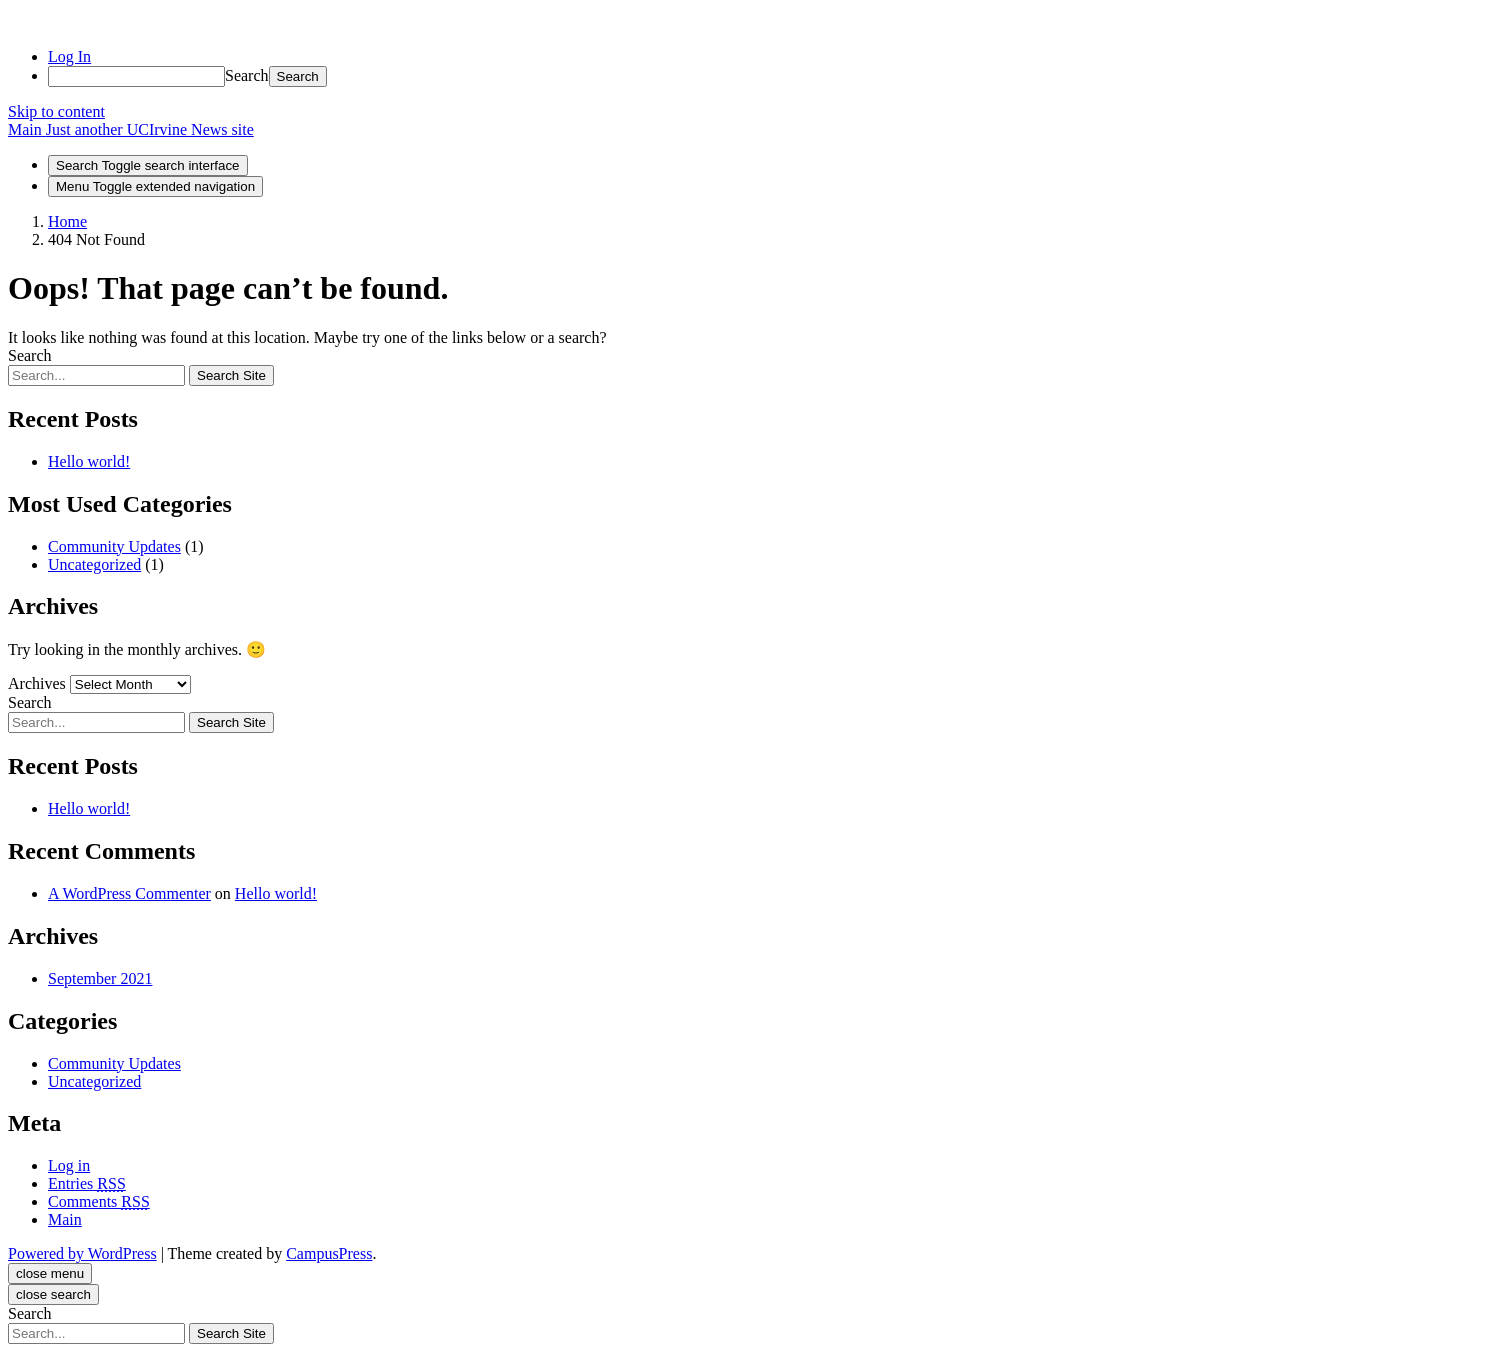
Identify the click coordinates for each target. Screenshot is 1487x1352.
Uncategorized (94, 564)
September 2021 (100, 978)
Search (247, 75)
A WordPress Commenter (129, 893)
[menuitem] (763, 76)
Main (65, 1219)
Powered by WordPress (82, 1253)
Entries (87, 1183)
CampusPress (329, 1253)
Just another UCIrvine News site (150, 129)
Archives (37, 683)
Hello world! (89, 461)
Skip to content (56, 111)
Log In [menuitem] (69, 56)
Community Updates (114, 546)
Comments (99, 1201)
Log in (69, 1165)
